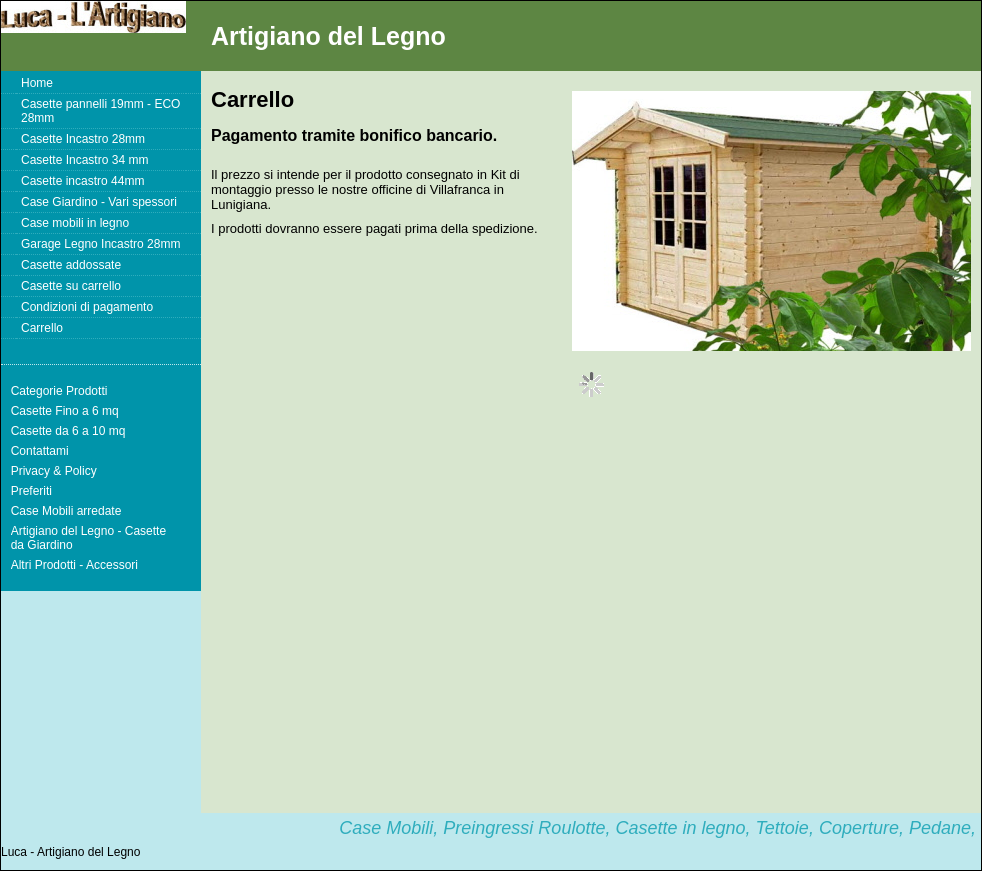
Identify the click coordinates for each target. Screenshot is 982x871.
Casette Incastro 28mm (83, 139)
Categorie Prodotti (59, 391)
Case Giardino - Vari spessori (99, 202)
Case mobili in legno (75, 223)
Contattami (40, 451)
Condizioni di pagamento (87, 307)
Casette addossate (71, 265)
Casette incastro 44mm (82, 181)
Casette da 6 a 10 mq (68, 431)
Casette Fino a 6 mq (65, 411)
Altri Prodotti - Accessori (74, 565)
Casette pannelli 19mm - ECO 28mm (100, 111)
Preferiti (31, 491)
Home (37, 83)
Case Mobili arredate (66, 511)
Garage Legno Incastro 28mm (100, 244)
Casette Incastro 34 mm (84, 160)
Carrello (42, 328)
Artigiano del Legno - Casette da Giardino (88, 538)
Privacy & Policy (54, 471)
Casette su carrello (71, 286)
